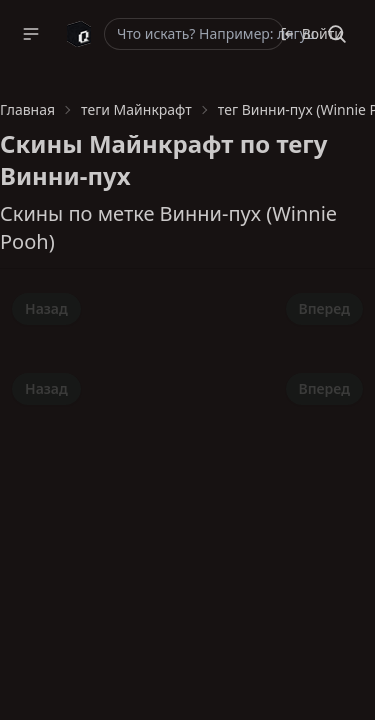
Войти (311, 33)
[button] (31, 34)
